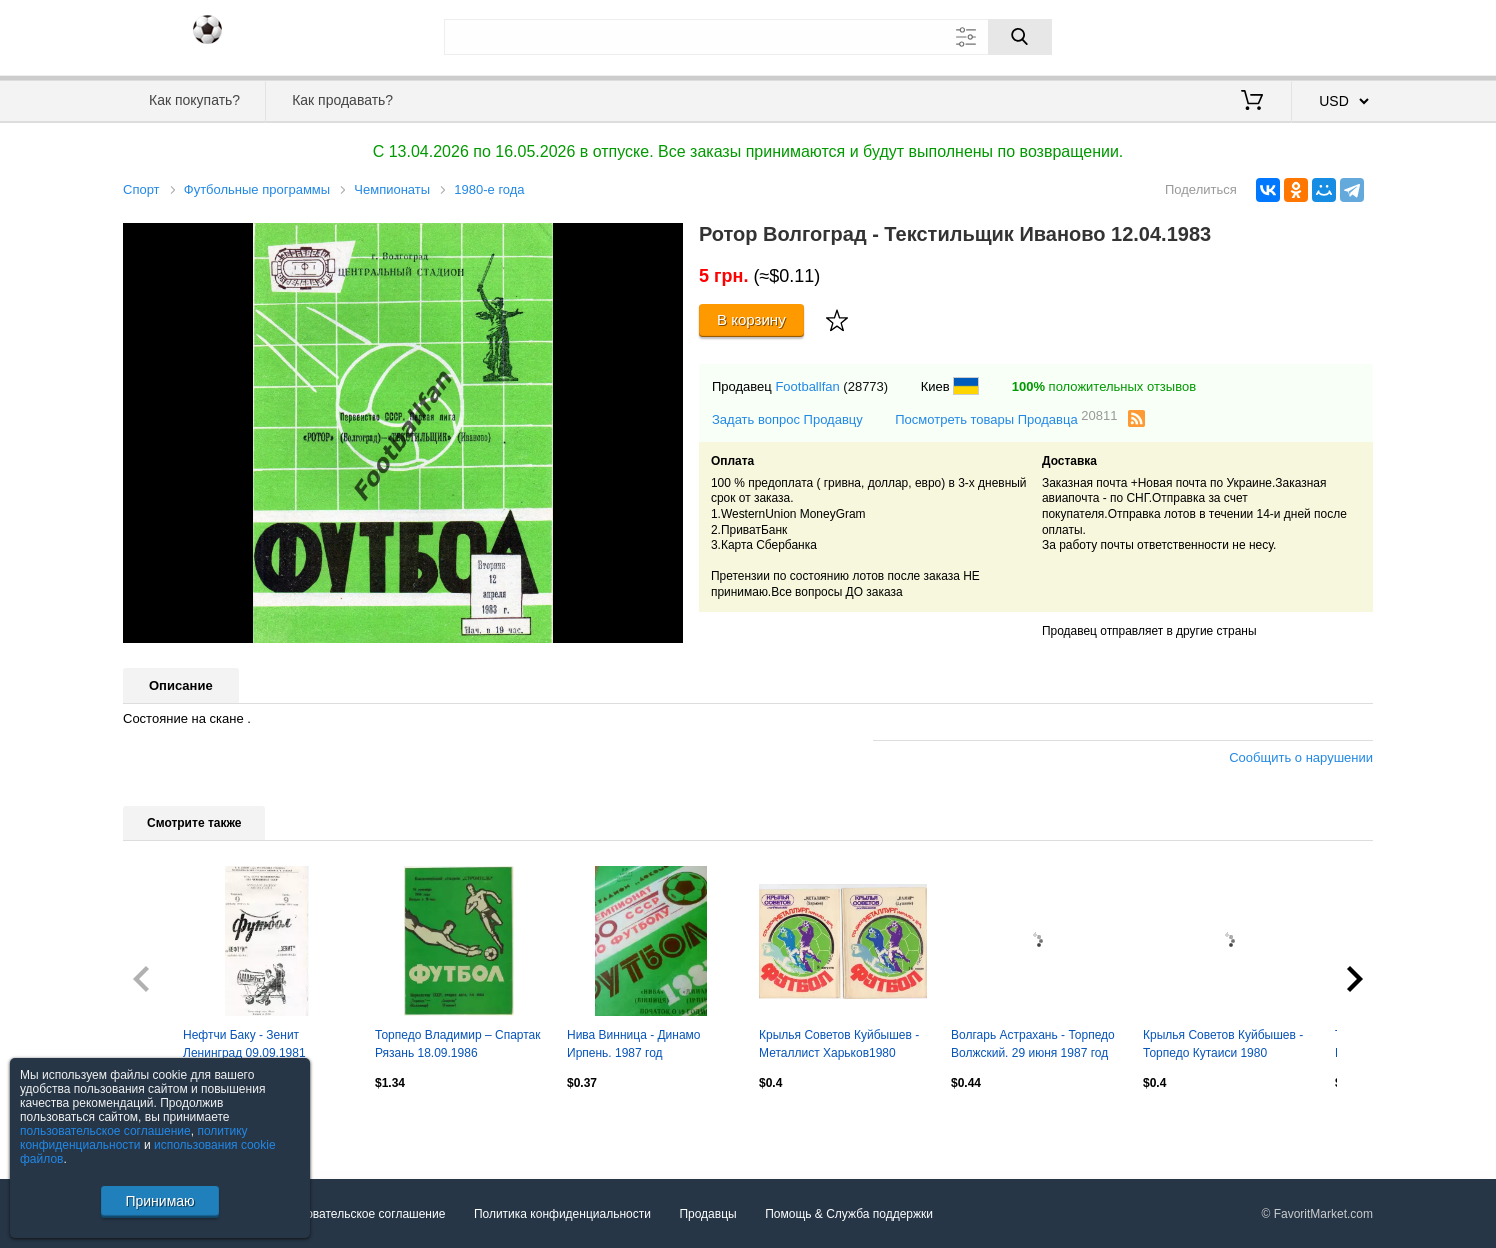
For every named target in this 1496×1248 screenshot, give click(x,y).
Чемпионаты (392, 189)
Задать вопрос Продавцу (787, 419)
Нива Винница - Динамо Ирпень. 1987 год (634, 1044)
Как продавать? (342, 100)
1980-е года (489, 189)
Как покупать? (194, 100)
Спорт (141, 189)
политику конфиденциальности (134, 1138)
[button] (665, 241)
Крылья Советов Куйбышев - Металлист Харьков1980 (839, 1044)
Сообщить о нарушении (1301, 757)
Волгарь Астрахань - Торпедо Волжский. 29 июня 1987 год (1033, 1044)
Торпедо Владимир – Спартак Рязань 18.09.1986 (458, 1044)
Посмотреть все (167, 1126)
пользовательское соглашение (105, 1131)
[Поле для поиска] (748, 37)
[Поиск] (1020, 37)
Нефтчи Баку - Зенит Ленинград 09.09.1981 (244, 1044)
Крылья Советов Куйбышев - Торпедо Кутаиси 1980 (1223, 1044)
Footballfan (807, 386)
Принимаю (159, 1201)
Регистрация (1332, 35)
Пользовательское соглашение (359, 1214)
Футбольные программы (257, 189)
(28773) (865, 386)
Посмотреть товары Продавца (1006, 418)
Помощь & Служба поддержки (849, 1214)
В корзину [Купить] (751, 319)
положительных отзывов (1104, 386)
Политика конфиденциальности (562, 1214)
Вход (1256, 35)
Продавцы (707, 1214)
